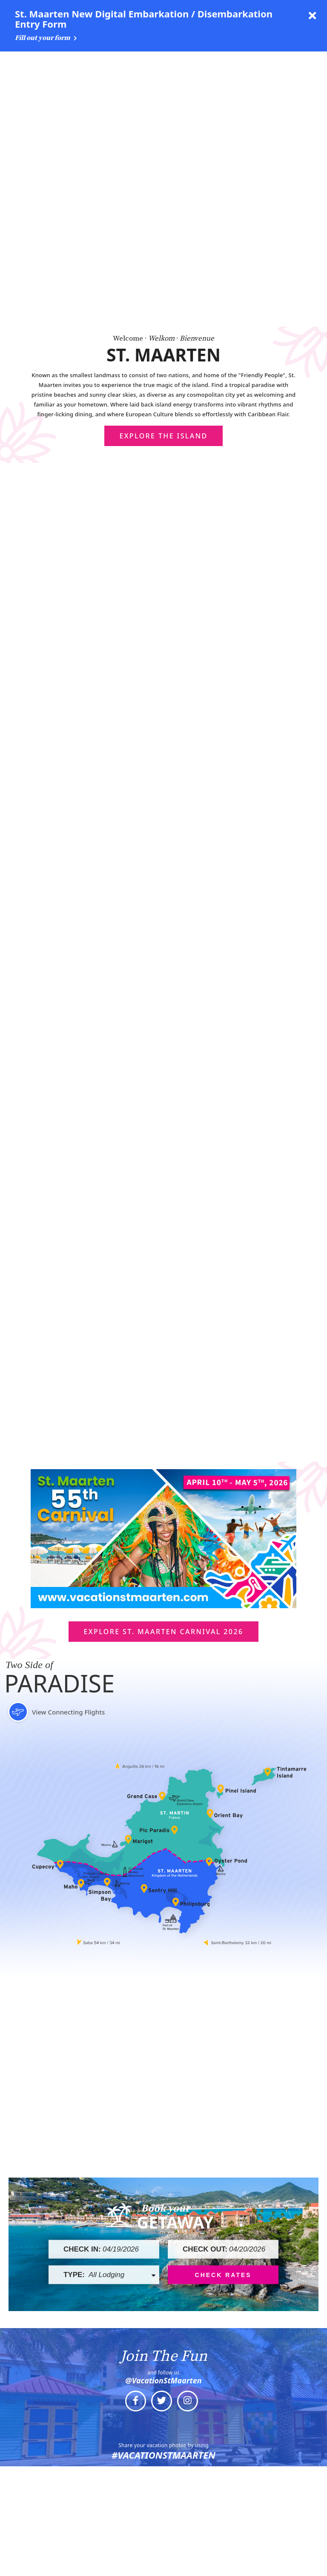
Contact (161, 2570)
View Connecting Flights (55, 1411)
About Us (161, 2547)
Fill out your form (46, 38)
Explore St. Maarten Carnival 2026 (163, 1330)
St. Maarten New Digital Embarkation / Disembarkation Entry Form (143, 18)
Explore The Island (163, 134)
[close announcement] (312, 16)
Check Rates (223, 1973)
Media (161, 2524)
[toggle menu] (311, 65)
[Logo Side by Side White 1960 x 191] (51, 65)
